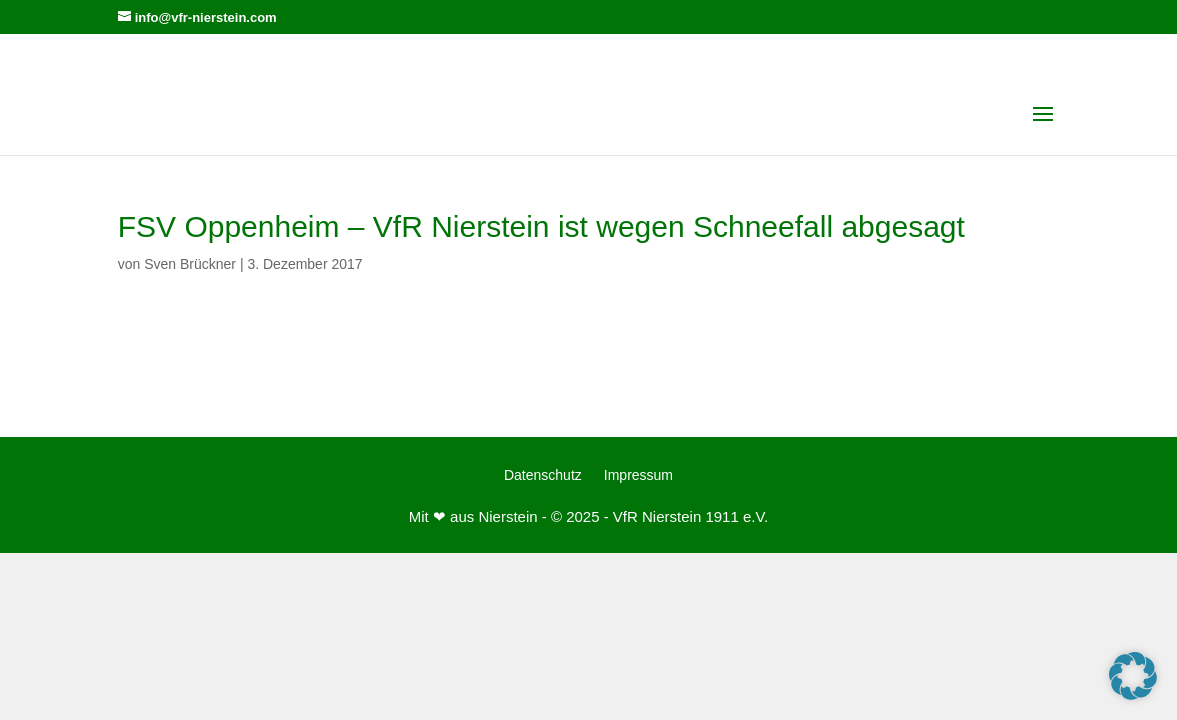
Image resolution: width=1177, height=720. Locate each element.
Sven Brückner (190, 264)
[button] (1133, 676)
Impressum (638, 475)
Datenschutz (543, 475)
